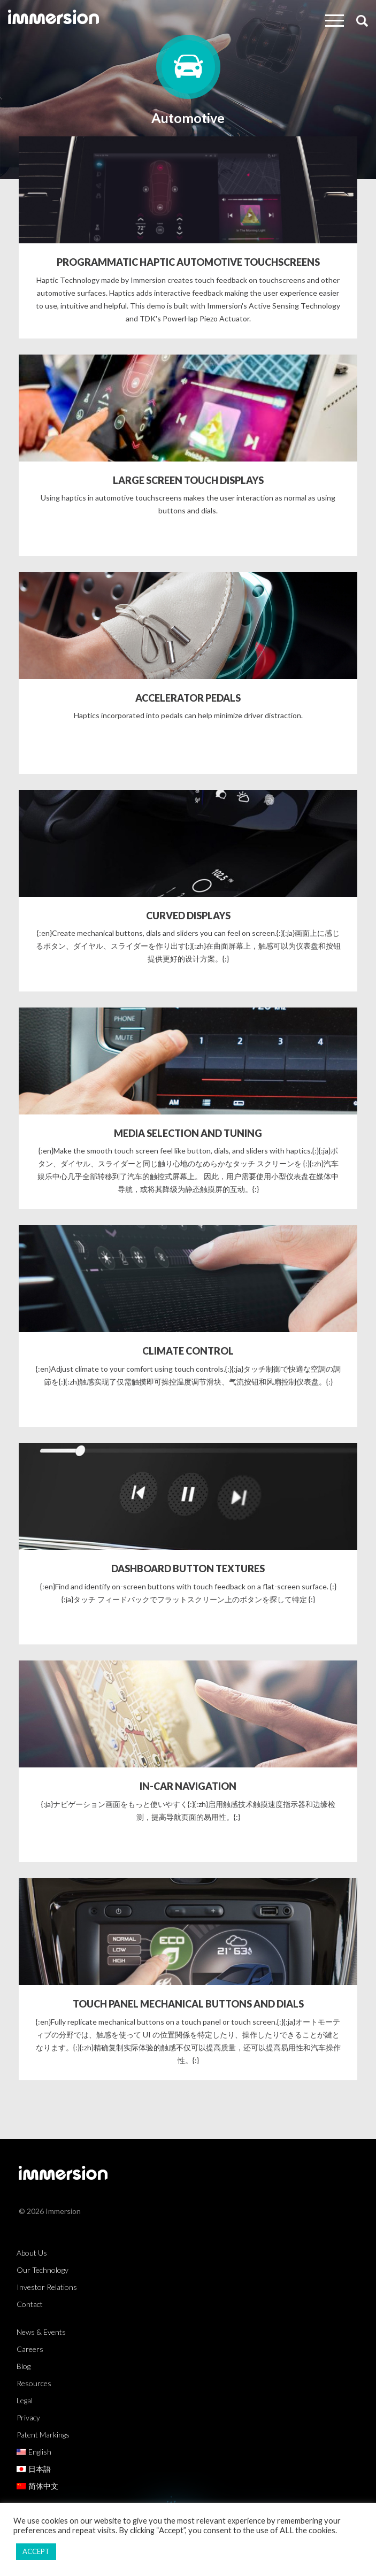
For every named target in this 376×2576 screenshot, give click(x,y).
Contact (30, 2304)
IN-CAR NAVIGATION (188, 1786)
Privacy (28, 2417)
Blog (23, 2366)
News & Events (41, 2331)
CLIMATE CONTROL (188, 1351)
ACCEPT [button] (36, 2551)
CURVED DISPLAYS (188, 915)
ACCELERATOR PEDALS (188, 698)
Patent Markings (43, 2434)
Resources (34, 2383)
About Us (32, 2252)
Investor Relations (47, 2287)
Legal (25, 2400)
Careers (30, 2349)
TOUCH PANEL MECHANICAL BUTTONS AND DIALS (188, 2004)
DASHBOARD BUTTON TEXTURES (188, 1568)
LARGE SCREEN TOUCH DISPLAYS (188, 480)
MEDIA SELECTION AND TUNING (188, 1133)
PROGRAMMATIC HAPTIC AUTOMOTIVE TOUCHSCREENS (188, 262)
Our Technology (42, 2269)
